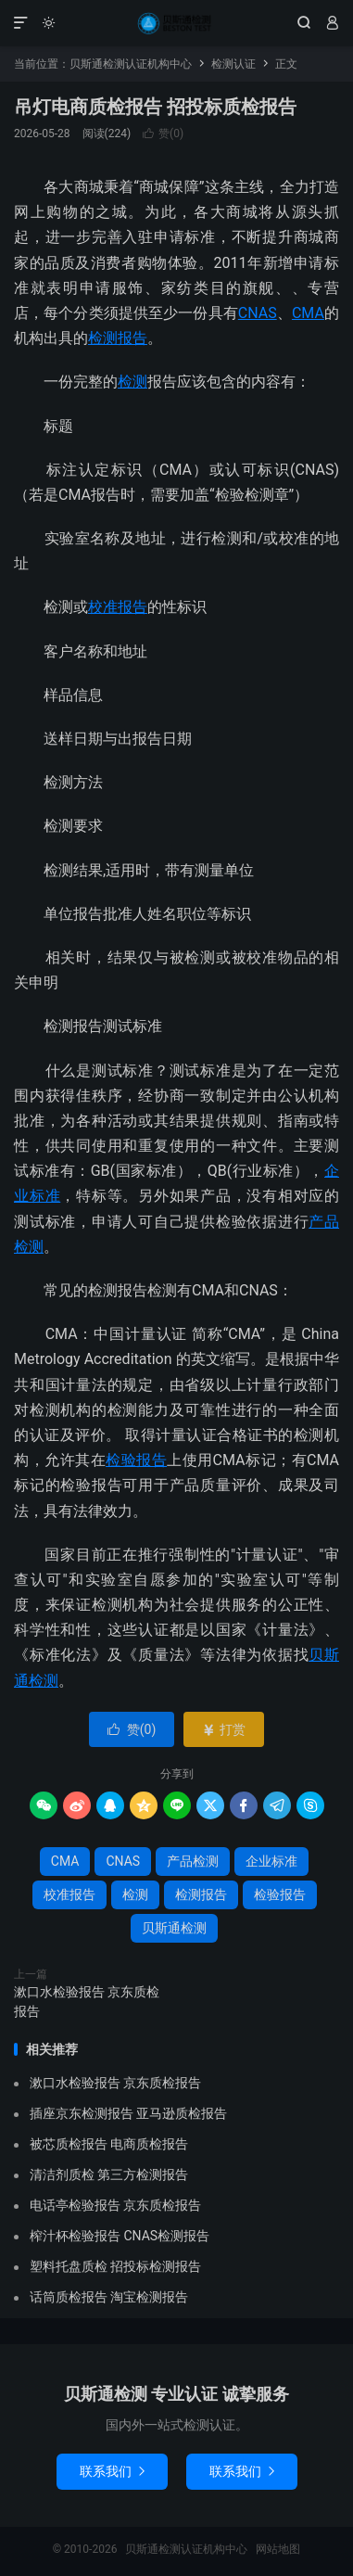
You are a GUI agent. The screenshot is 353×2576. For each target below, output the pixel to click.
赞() (163, 133)
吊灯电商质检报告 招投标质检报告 (155, 107)
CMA (308, 313)
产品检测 (193, 1861)
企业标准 (271, 1861)
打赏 (224, 1729)
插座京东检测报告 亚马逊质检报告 (128, 2113)
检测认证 (233, 63)
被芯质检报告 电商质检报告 (109, 2143)
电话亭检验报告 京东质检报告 (115, 2205)
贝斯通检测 (174, 1927)
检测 (132, 381)
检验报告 (136, 1460)
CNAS (257, 313)
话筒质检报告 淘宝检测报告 (109, 2296)
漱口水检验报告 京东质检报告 (86, 2001)
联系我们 (112, 2471)
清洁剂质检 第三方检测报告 (109, 2174)
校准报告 (117, 607)
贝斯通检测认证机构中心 (176, 23)
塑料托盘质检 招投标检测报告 (115, 2266)
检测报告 (117, 338)
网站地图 (278, 2549)
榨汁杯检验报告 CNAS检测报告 (119, 2235)
